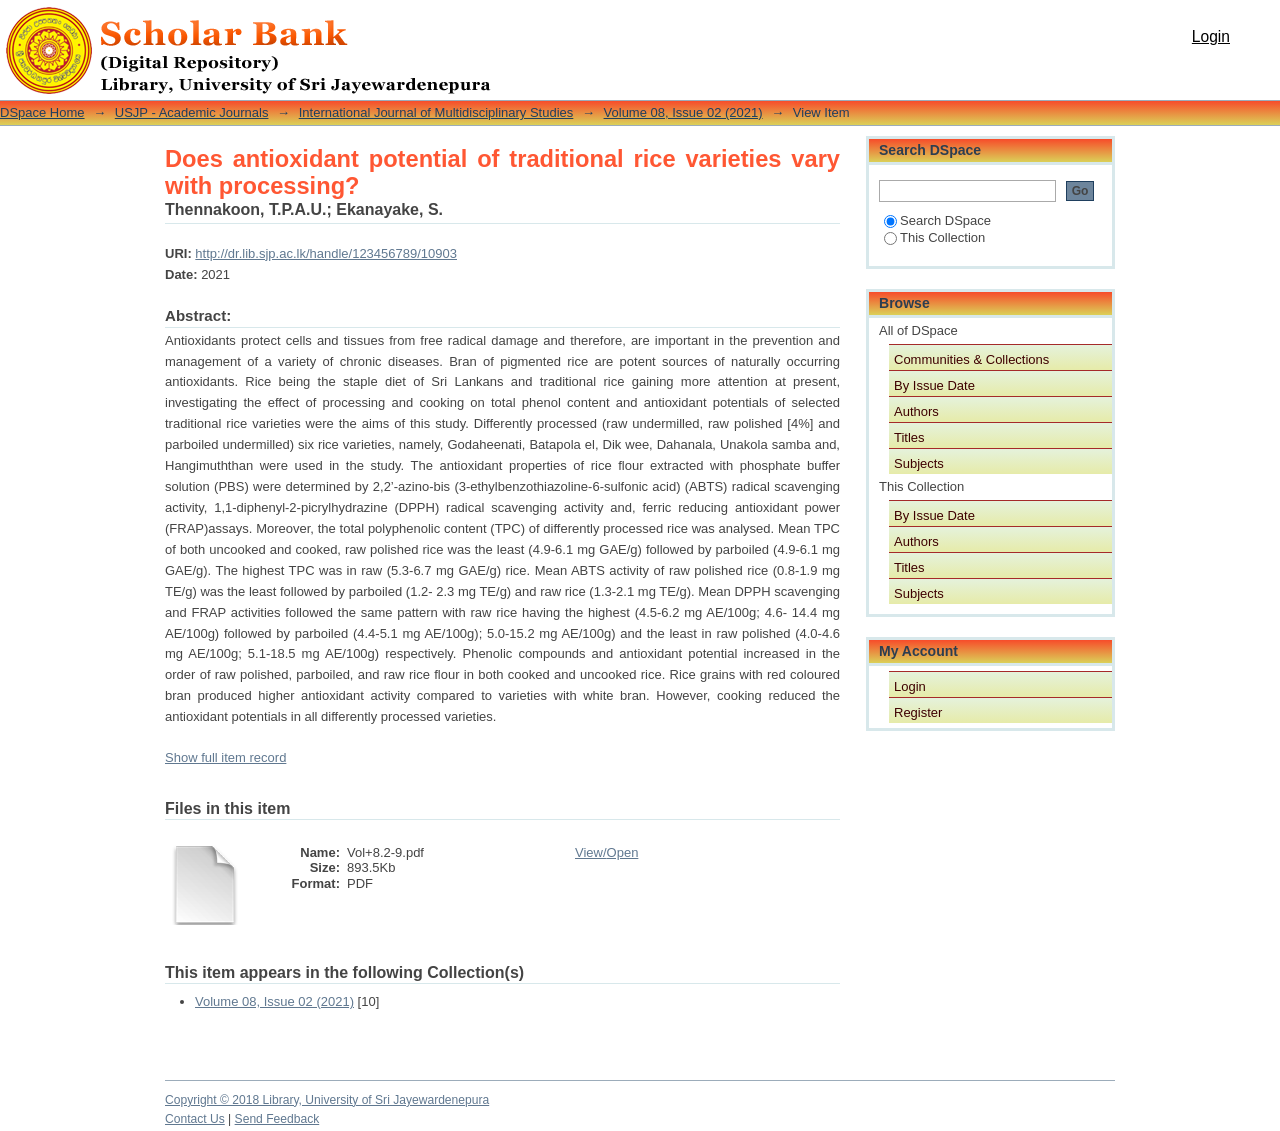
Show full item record (225, 757)
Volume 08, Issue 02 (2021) (683, 112)
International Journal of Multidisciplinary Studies (436, 112)
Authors (916, 411)
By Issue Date (934, 385)
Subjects (919, 463)
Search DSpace (937, 220)
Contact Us (195, 1119)
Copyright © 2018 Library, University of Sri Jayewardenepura (327, 1100)
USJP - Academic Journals (192, 112)
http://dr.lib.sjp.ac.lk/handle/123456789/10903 (326, 253)
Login (1211, 36)
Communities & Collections (971, 359)
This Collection (934, 237)
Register (918, 712)
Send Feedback (277, 1119)
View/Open (606, 852)
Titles (909, 437)
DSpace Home (42, 112)
